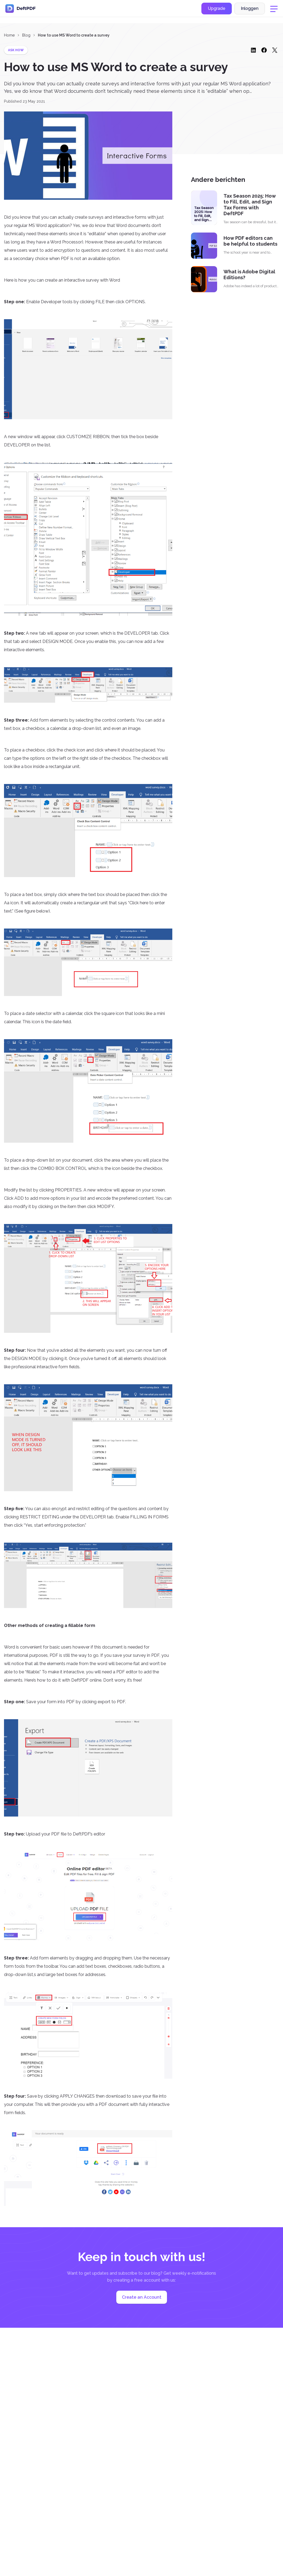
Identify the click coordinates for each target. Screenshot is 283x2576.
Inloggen (249, 11)
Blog (26, 35)
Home (9, 35)
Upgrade (216, 11)
